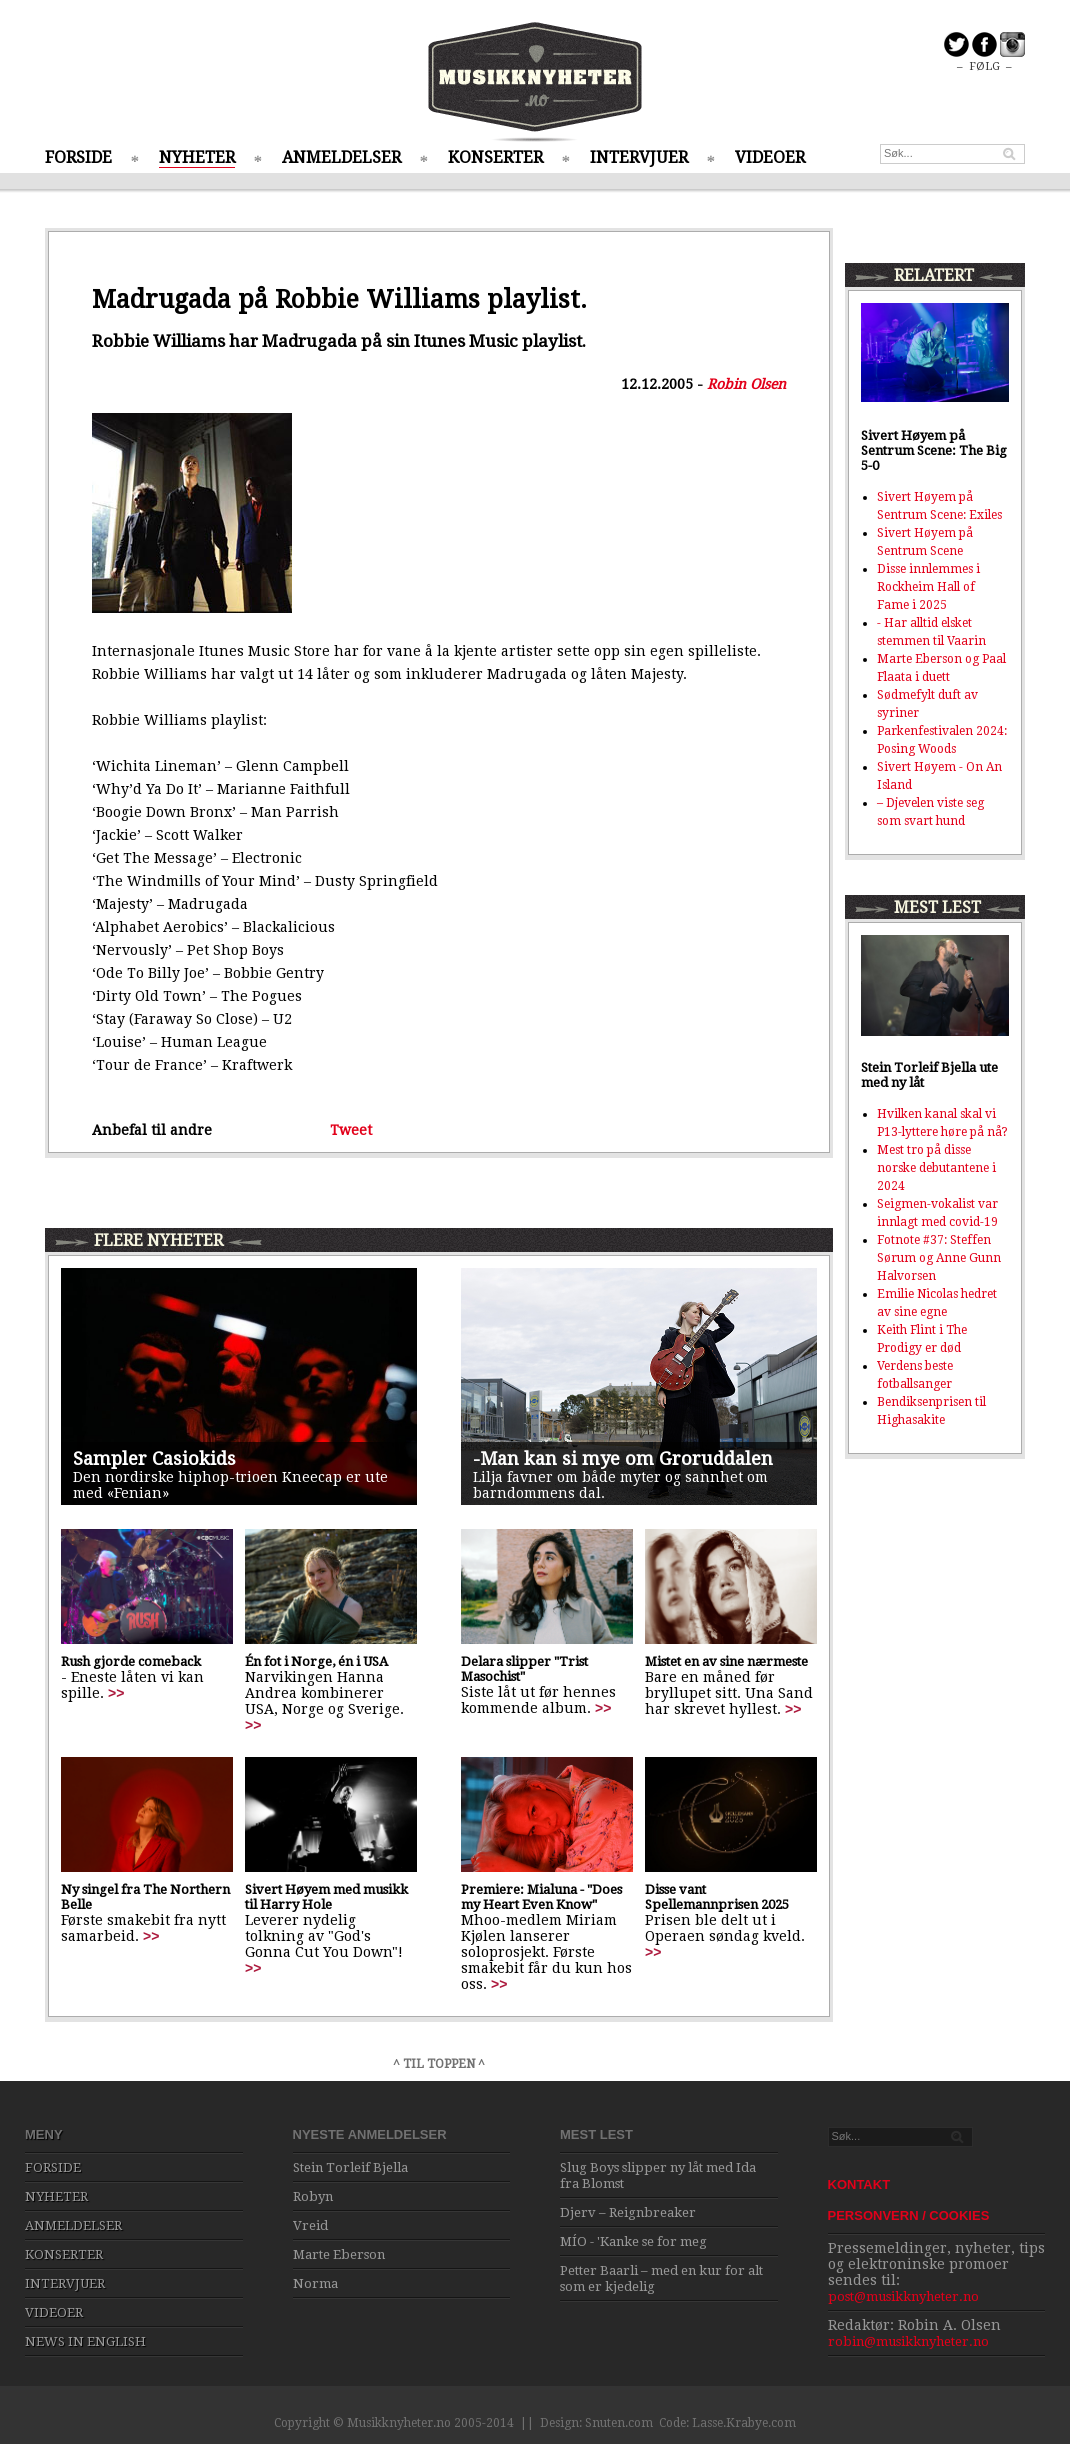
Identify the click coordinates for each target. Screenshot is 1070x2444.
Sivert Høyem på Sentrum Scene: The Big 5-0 (934, 450)
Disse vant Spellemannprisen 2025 (717, 1897)
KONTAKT (859, 2184)
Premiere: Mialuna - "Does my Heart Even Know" (541, 1897)
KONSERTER (495, 157)
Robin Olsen (746, 384)
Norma (315, 2283)
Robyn (313, 2196)
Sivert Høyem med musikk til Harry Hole (326, 1897)
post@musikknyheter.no (903, 2296)
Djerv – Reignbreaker (628, 2212)
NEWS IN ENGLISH (85, 2341)
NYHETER (197, 157)
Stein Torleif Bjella (350, 2167)
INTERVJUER (639, 157)
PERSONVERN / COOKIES (909, 2215)
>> (116, 1693)
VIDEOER (770, 157)
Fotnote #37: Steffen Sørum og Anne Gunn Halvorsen (939, 1258)
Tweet (351, 1130)
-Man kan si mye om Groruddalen (623, 1458)
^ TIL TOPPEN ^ (439, 2064)
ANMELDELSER (341, 157)
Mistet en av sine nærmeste (726, 1661)
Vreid (310, 2225)
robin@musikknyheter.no (908, 2341)
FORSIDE (78, 157)
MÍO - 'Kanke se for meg (633, 2241)
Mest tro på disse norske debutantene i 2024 (936, 1168)
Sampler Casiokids (154, 1458)
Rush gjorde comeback (131, 1661)
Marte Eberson (339, 2254)
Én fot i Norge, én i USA (316, 1661)
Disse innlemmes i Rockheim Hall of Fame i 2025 (928, 587)
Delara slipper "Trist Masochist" (524, 1669)
